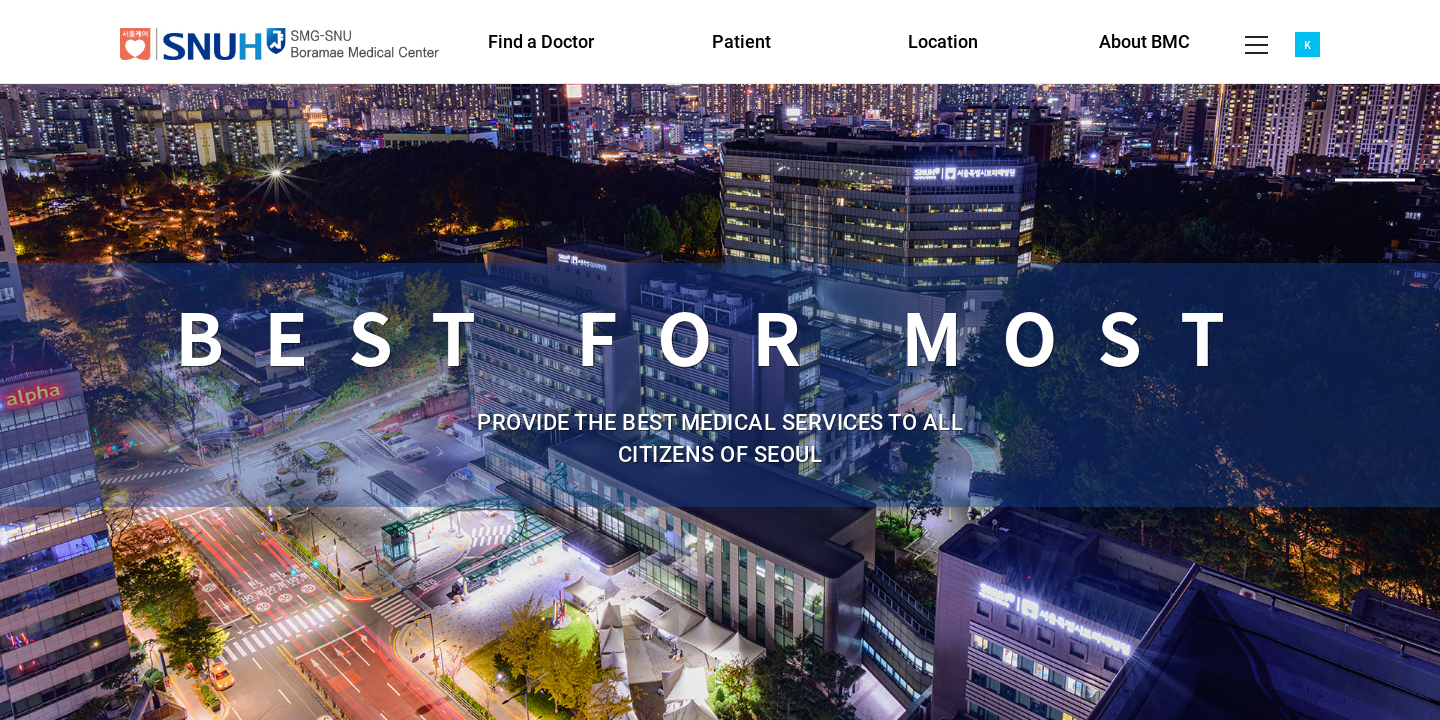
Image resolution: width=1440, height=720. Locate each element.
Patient (741, 41)
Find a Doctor (541, 41)
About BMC (1144, 41)
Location (943, 41)
